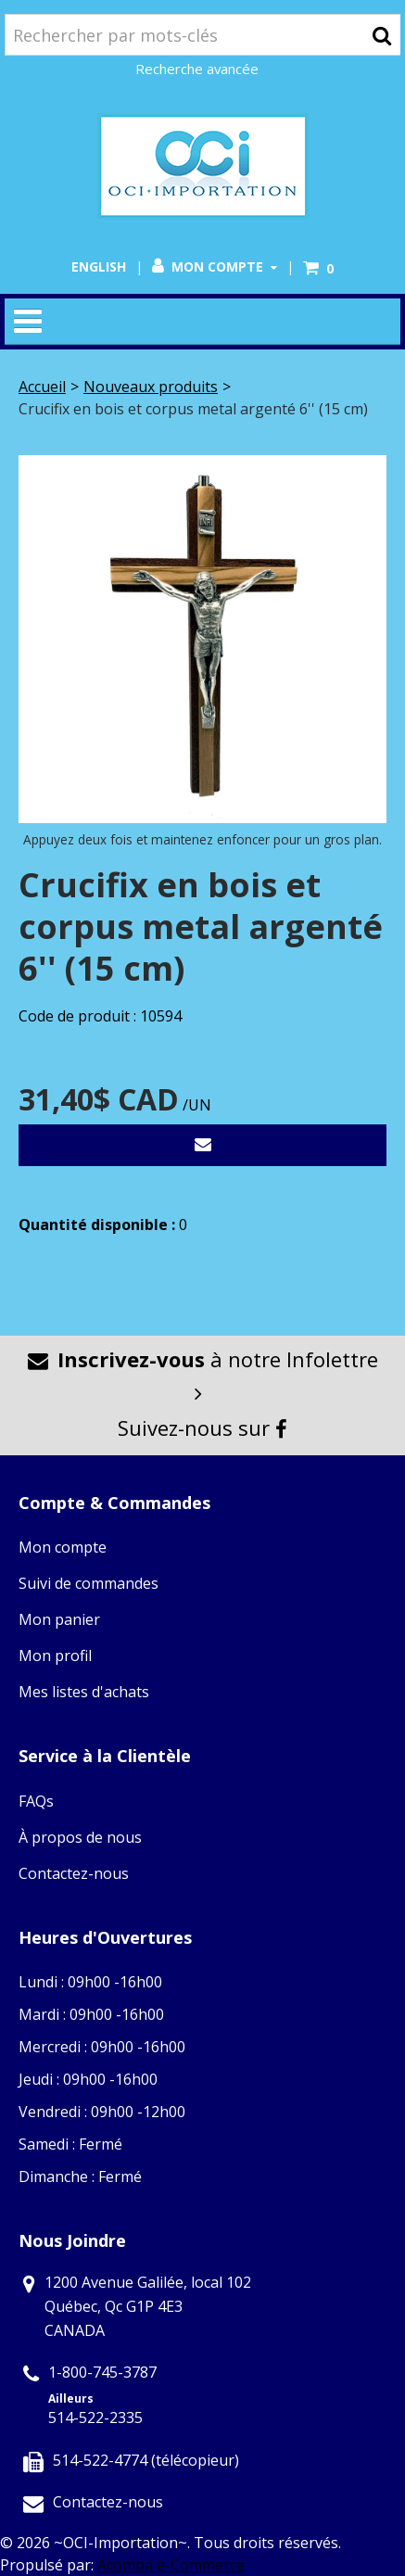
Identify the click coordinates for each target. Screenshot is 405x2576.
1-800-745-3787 (102, 2372)
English (98, 266)
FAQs (36, 1801)
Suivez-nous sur (202, 1427)
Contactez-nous (74, 1873)
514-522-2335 (95, 2417)
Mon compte (214, 266)
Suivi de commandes (88, 1583)
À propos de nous (80, 1837)
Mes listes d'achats (84, 1691)
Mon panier (59, 1619)
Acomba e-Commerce (171, 2565)
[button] (318, 268)
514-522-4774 (100, 2460)
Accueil (42, 386)
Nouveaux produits (150, 386)
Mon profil (55, 1655)
